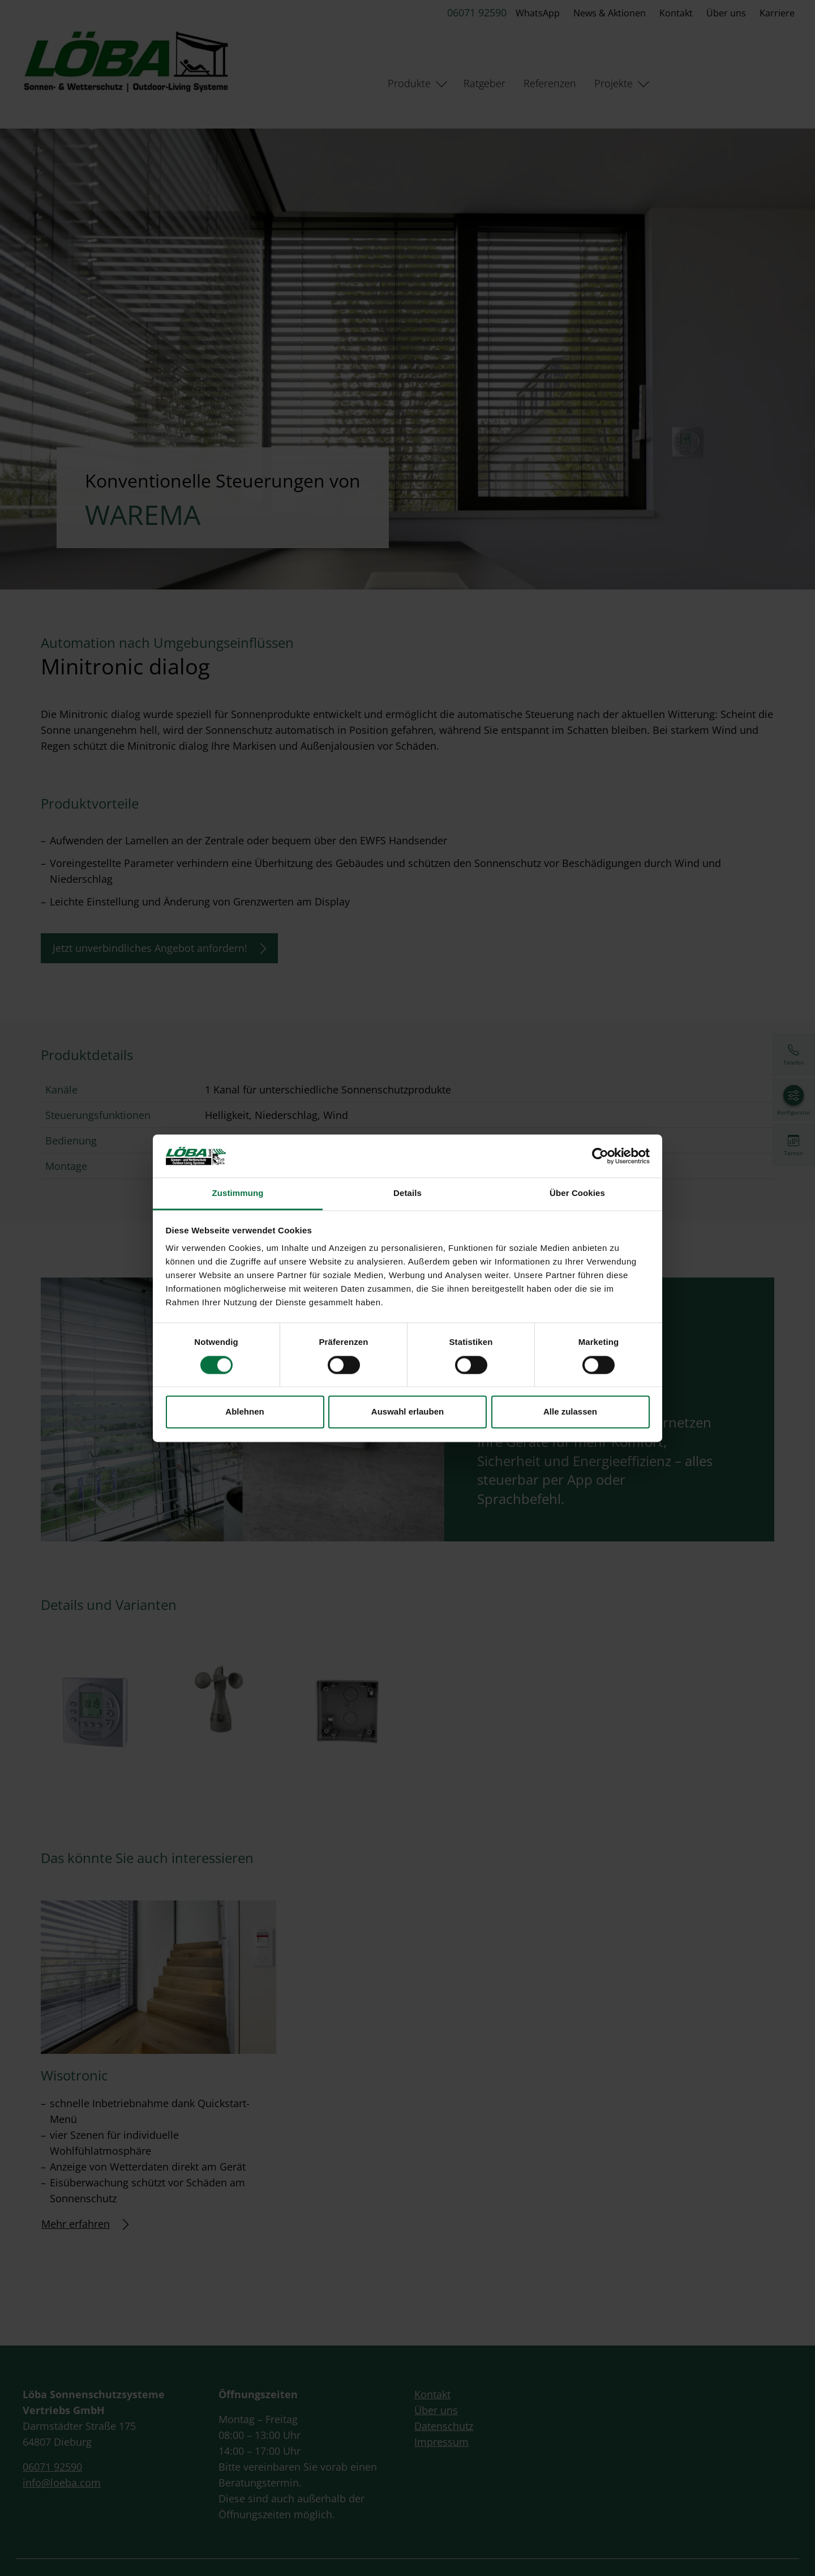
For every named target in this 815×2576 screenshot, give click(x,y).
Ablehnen (244, 1412)
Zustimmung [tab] (238, 1193)
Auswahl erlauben (407, 1412)
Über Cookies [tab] (577, 1193)
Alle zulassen (570, 1412)
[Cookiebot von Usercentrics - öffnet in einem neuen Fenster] (600, 1155)
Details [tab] (407, 1193)
